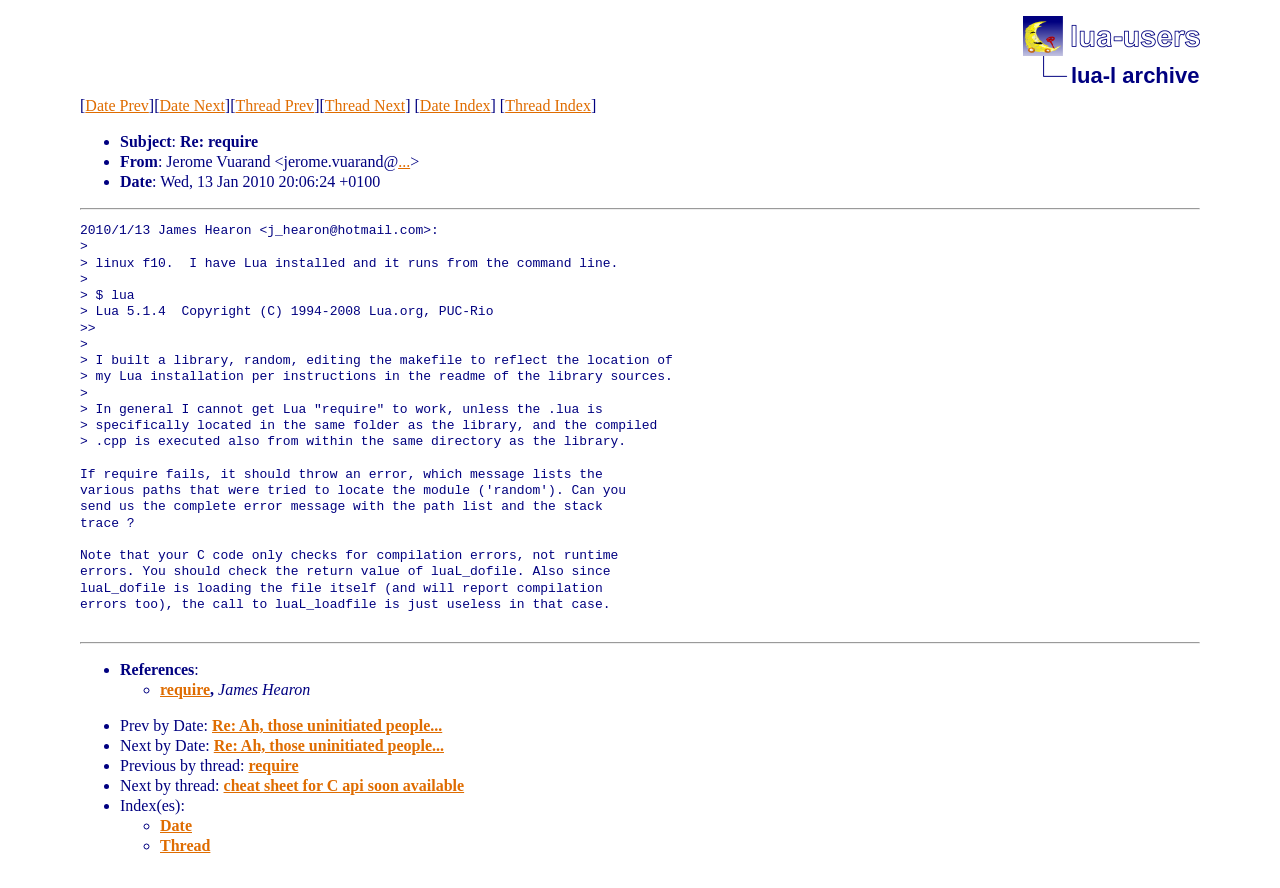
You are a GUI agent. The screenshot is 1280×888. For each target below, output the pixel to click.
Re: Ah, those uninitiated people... (327, 725)
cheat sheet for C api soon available (344, 785)
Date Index (455, 105)
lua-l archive (1135, 75)
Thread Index (548, 105)
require (185, 689)
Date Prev (117, 105)
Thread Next (365, 105)
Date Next (192, 105)
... (404, 161)
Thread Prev (274, 105)
